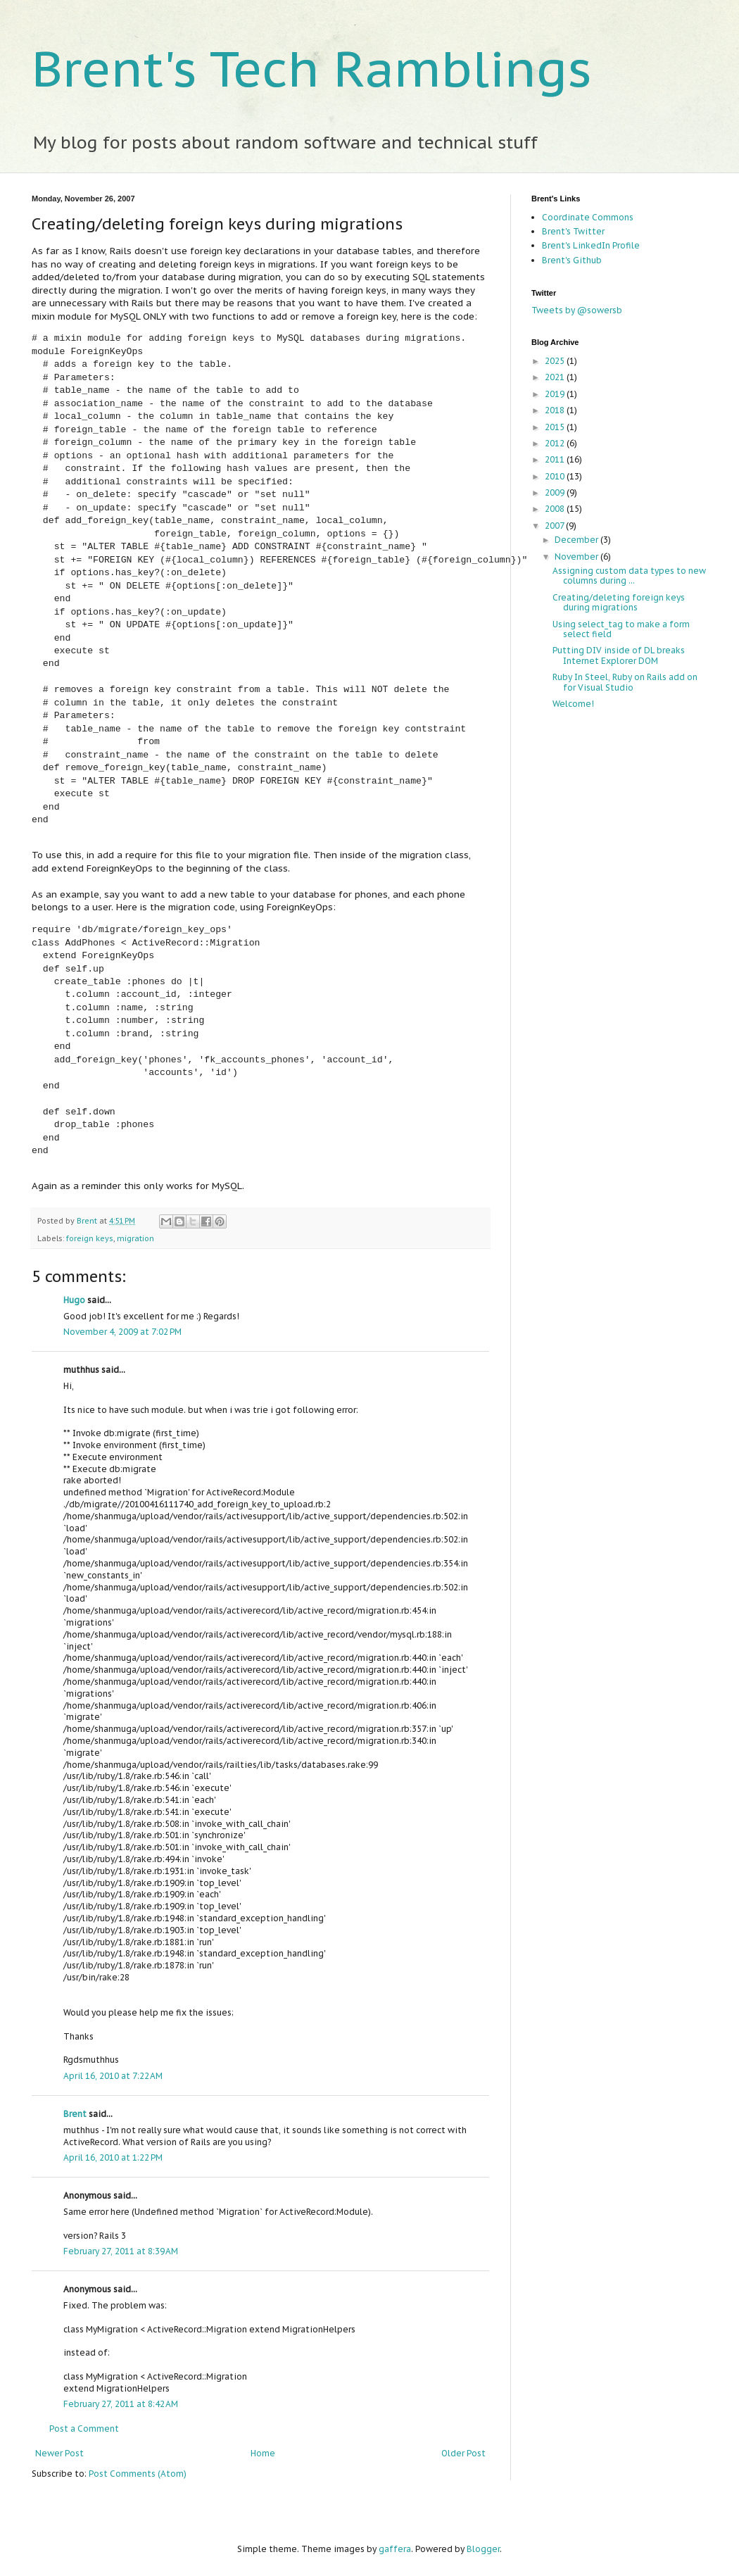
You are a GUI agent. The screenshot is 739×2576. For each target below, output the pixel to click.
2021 (556, 377)
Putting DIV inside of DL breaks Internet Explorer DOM (618, 655)
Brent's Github (572, 260)
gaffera (395, 2549)
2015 (556, 427)
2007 (555, 525)
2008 (556, 508)
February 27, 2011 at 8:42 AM (120, 2404)
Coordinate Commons (587, 217)
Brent (88, 1221)
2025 (556, 361)
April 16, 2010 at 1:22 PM (113, 2157)
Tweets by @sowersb (576, 310)
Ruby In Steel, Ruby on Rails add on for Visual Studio (624, 682)
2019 (556, 394)
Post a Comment (84, 2428)
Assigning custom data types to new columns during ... (629, 575)
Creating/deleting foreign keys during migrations (618, 602)
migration (135, 1238)
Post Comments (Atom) (138, 2473)
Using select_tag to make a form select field (621, 629)
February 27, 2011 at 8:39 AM (120, 2251)
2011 (556, 459)
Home (263, 2453)
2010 (556, 476)
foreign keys (89, 1238)
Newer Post (59, 2453)
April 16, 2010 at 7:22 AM (113, 2076)
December (577, 539)
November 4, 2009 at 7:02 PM (122, 1331)
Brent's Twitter (573, 231)
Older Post (463, 2453)
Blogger (483, 2549)
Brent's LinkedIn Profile (591, 245)
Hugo (74, 1300)
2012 (556, 443)
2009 (556, 492)
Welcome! (573, 703)
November (577, 556)
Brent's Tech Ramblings (312, 68)
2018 (556, 410)
